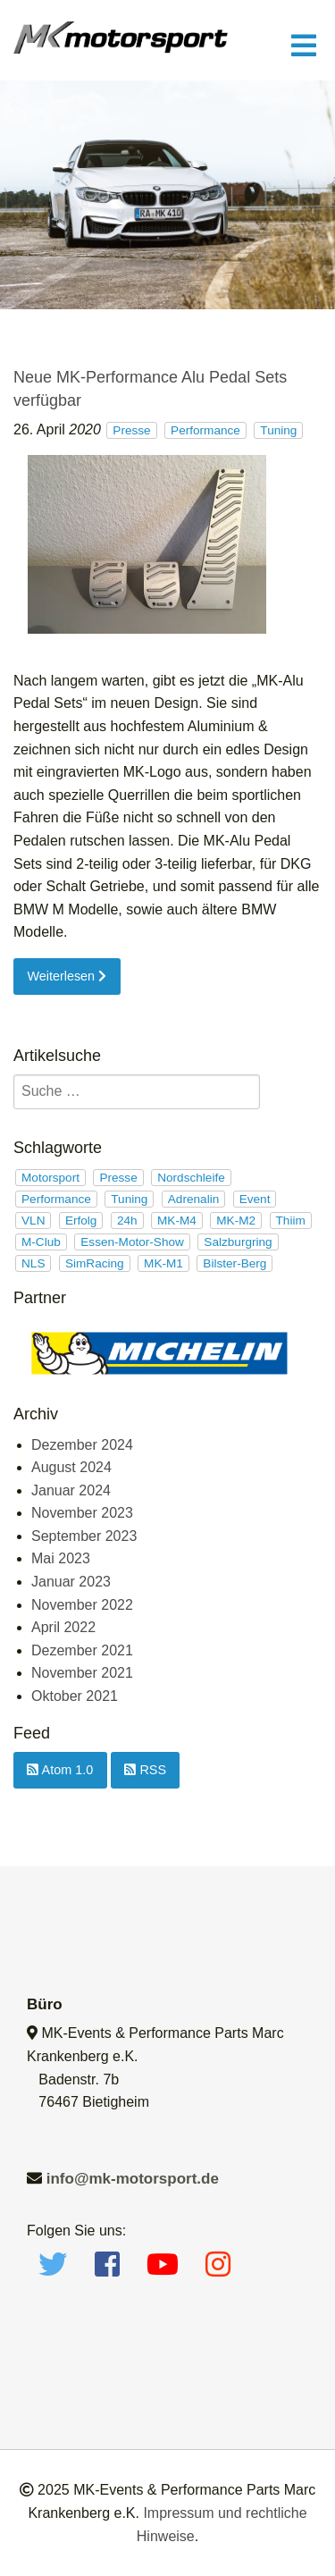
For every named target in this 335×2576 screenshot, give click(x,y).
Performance (205, 430)
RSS (145, 1770)
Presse (131, 430)
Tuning (278, 430)
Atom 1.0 (60, 1770)
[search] (136, 1091)
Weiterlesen (66, 976)
